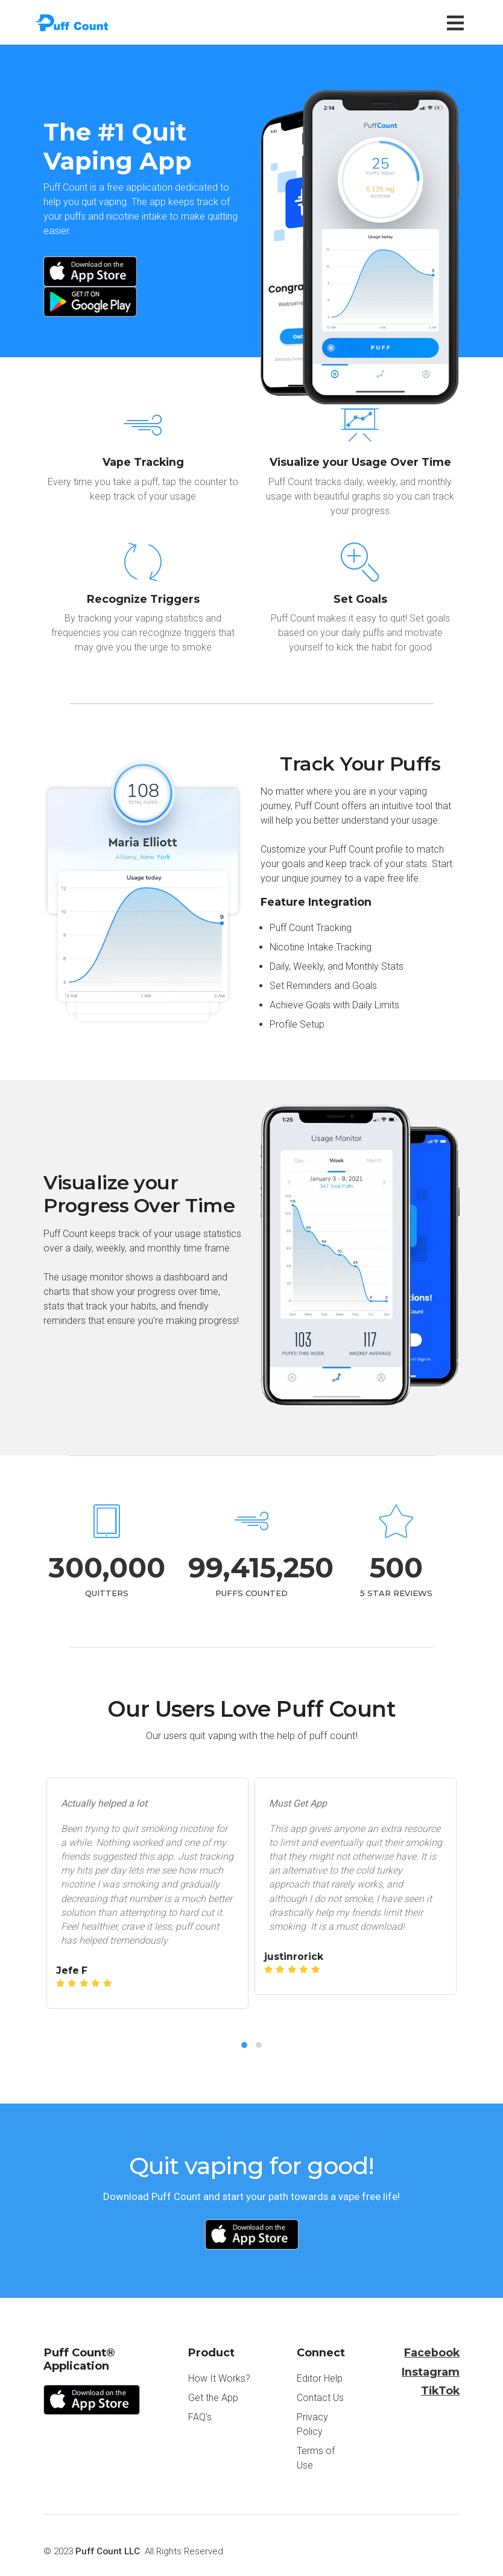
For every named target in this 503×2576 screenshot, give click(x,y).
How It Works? (219, 2378)
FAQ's (200, 2417)
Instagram (431, 2371)
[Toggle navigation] (458, 22)
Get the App (213, 2397)
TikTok (440, 2390)
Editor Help (320, 2378)
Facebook (432, 2352)
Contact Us (320, 2397)
